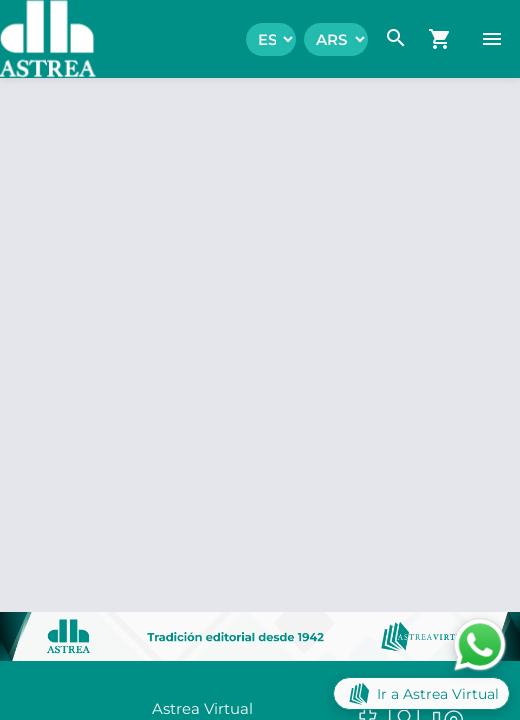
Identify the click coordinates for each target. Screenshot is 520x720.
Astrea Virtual (202, 708)
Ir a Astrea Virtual (421, 693)
